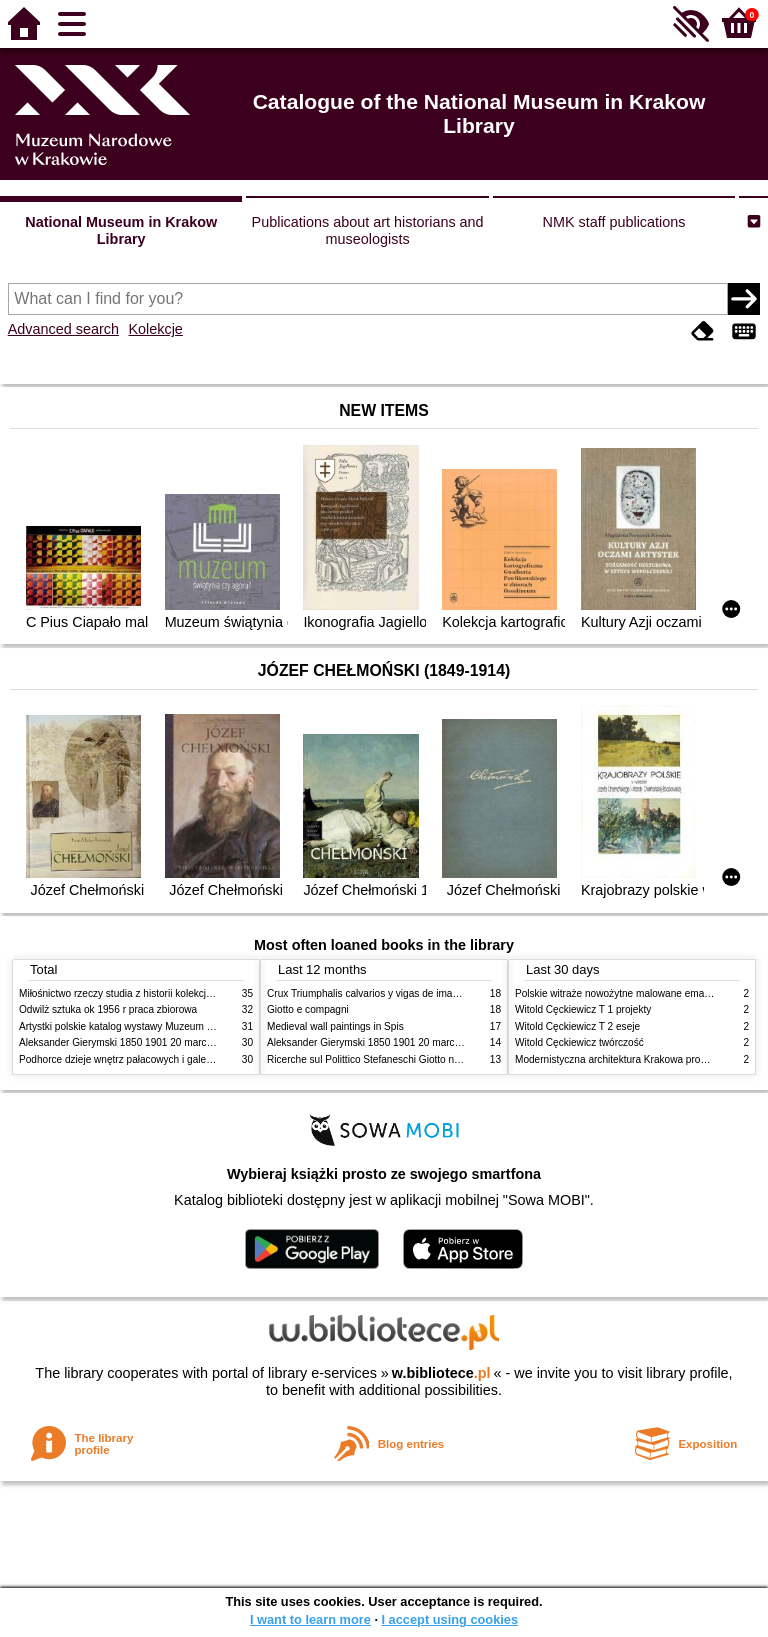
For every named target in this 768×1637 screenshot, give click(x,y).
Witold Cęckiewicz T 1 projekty (583, 1009)
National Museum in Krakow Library (121, 230)
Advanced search (63, 329)
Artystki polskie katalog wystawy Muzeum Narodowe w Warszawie (166, 1026)
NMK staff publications (614, 222)
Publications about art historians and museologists (368, 230)
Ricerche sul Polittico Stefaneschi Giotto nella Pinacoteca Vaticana (415, 1059)
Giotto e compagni (308, 1009)
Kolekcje (155, 329)
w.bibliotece (441, 1373)
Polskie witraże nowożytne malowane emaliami (620, 993)
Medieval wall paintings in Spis (335, 1026)
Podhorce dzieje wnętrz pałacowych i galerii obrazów (137, 1059)
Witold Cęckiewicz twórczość (579, 1042)
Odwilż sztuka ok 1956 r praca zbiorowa (108, 1009)
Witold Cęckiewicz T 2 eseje (577, 1026)
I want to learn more (310, 1619)
